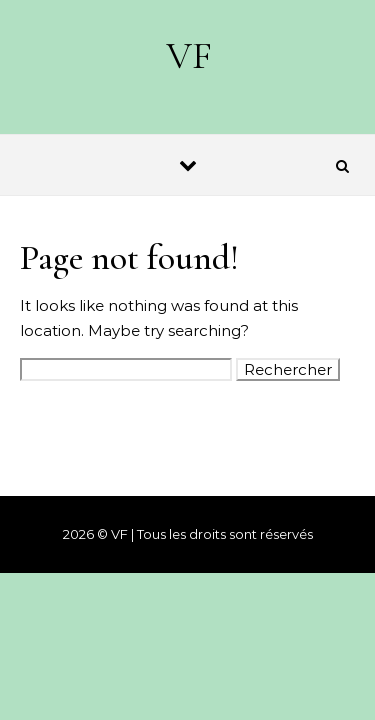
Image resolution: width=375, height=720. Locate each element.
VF (189, 56)
